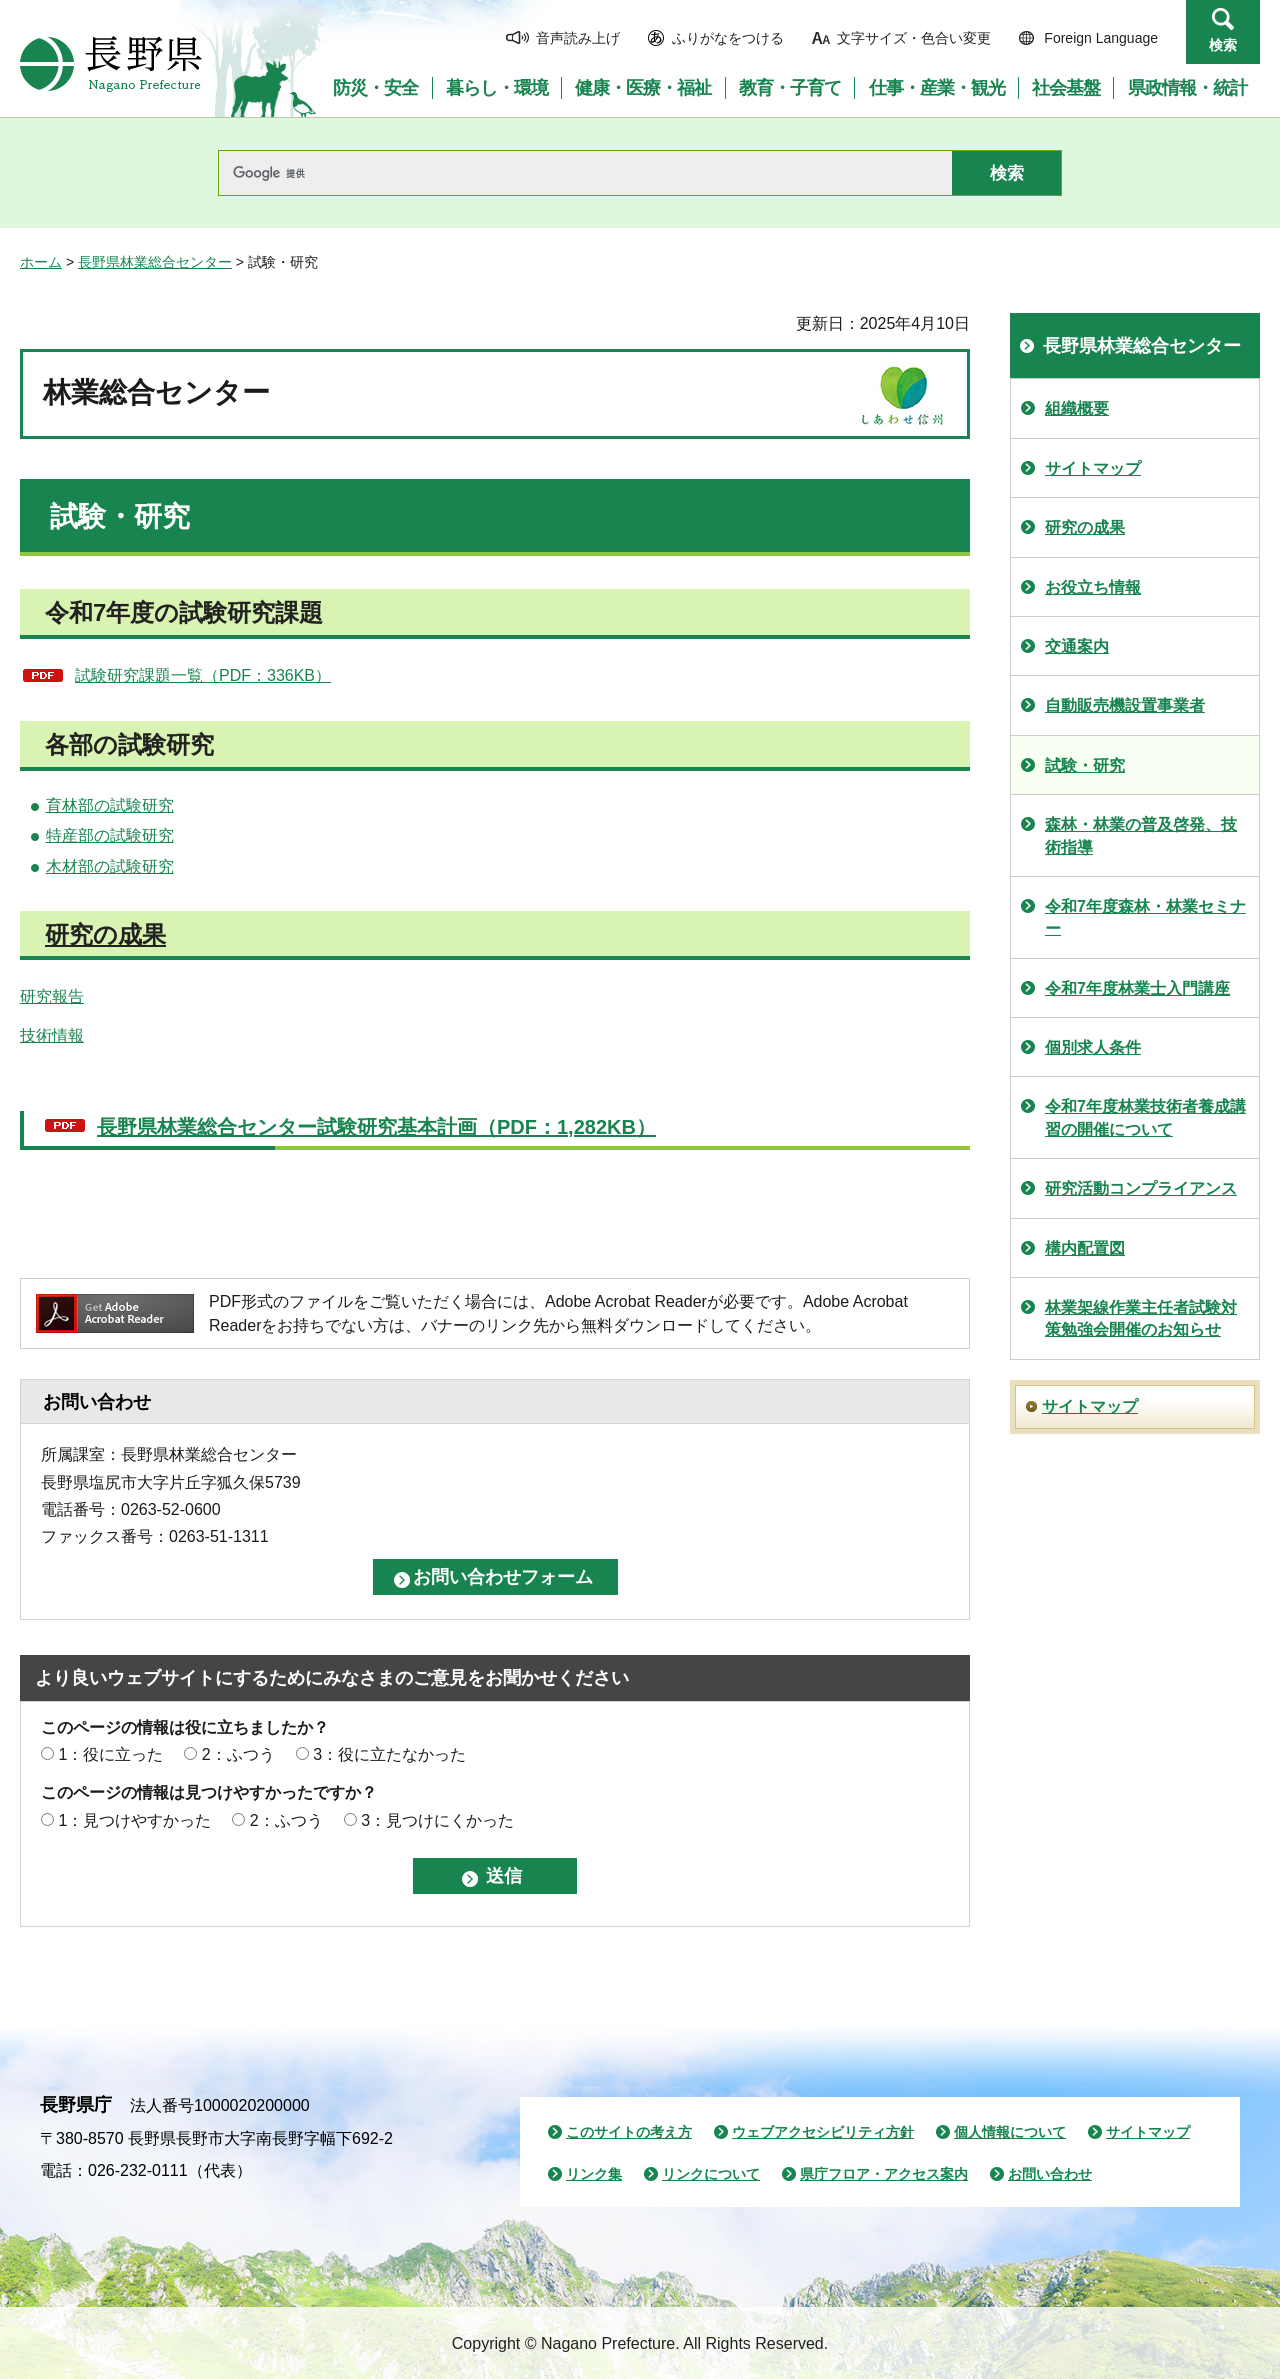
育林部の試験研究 (110, 805)
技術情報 (52, 1035)
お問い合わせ (1050, 2174)
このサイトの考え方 (629, 2132)
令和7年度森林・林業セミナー (1145, 917)
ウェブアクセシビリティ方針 (823, 2132)
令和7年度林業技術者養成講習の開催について (1145, 1117)
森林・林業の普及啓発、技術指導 (1141, 835)
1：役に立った (110, 1754)
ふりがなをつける (728, 38)
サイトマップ (1093, 468)
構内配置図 (1085, 1248)
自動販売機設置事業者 (1125, 705)
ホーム (41, 262)
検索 (1223, 45)
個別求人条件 (1093, 1047)
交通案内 (1077, 646)
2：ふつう (238, 1754)
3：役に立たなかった (389, 1754)
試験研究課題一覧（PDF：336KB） (203, 675)
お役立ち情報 (1093, 587)
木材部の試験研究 (110, 866)
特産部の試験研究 (110, 835)
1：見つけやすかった (134, 1820)
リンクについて (711, 2174)
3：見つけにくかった (437, 1820)
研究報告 (52, 996)
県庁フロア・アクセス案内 (884, 2174)
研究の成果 (105, 934)
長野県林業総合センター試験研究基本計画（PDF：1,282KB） (376, 1127)
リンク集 (594, 2174)
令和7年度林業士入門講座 (1137, 988)
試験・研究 (1085, 765)
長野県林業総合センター (155, 262)
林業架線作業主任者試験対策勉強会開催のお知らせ (1141, 1318)
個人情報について (1010, 2132)
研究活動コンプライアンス (1141, 1188)
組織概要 (1077, 408)
